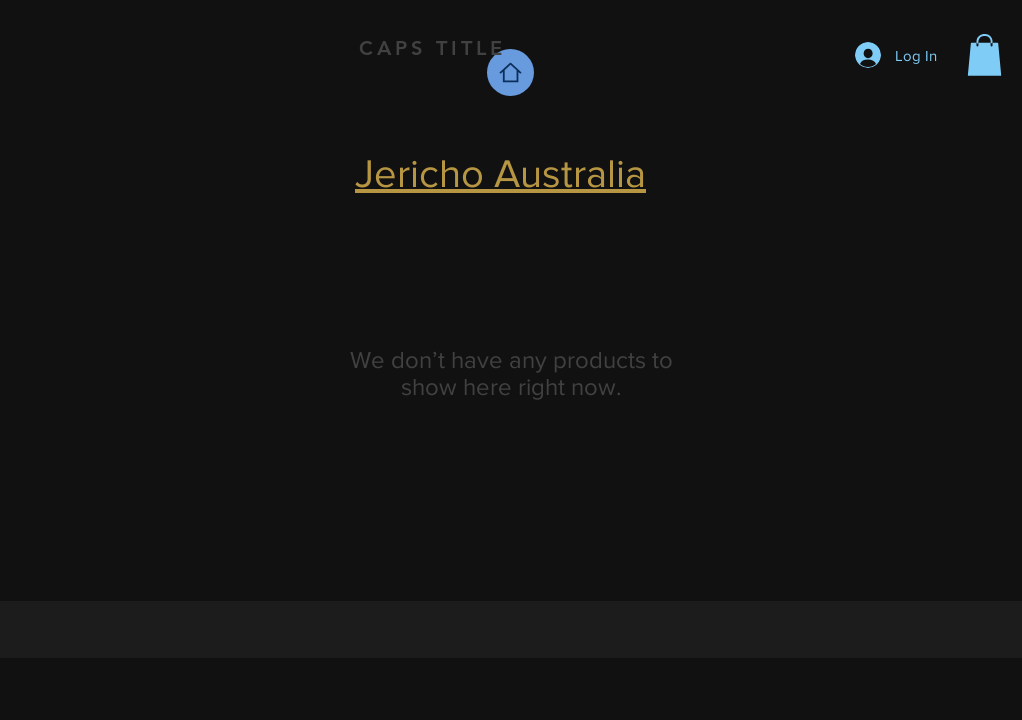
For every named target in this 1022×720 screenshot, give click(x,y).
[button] (984, 55)
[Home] (510, 72)
